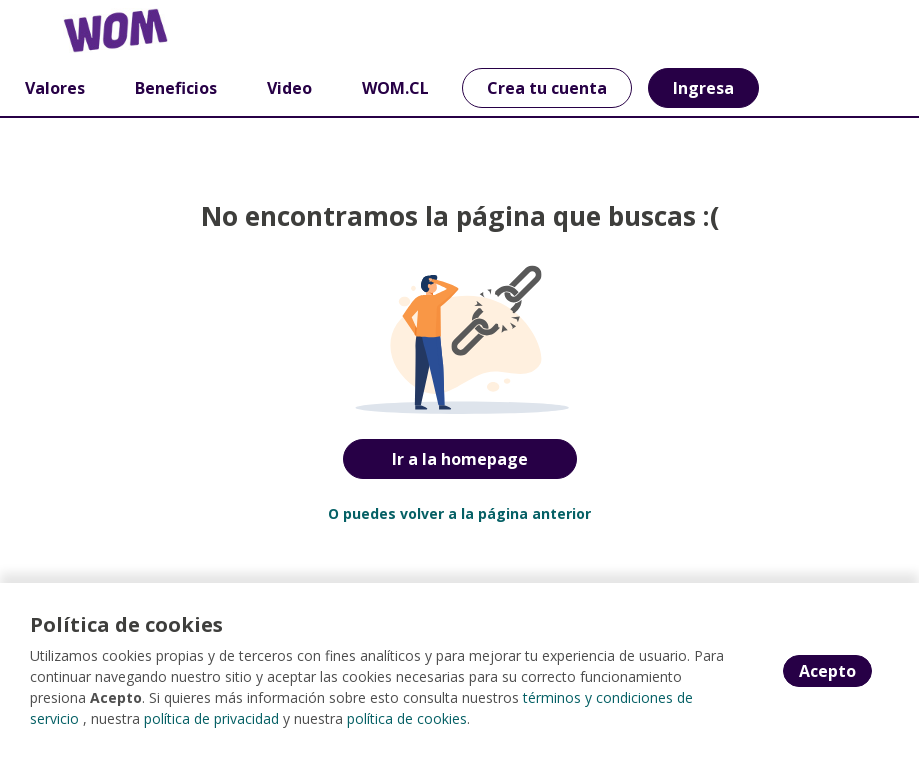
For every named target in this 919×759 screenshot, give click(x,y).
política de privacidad (211, 718)
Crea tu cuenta (547, 88)
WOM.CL (395, 88)
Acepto (827, 671)
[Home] (86, 30)
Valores (55, 88)
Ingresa (703, 88)
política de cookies (407, 718)
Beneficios (176, 88)
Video (289, 88)
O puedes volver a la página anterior (459, 513)
